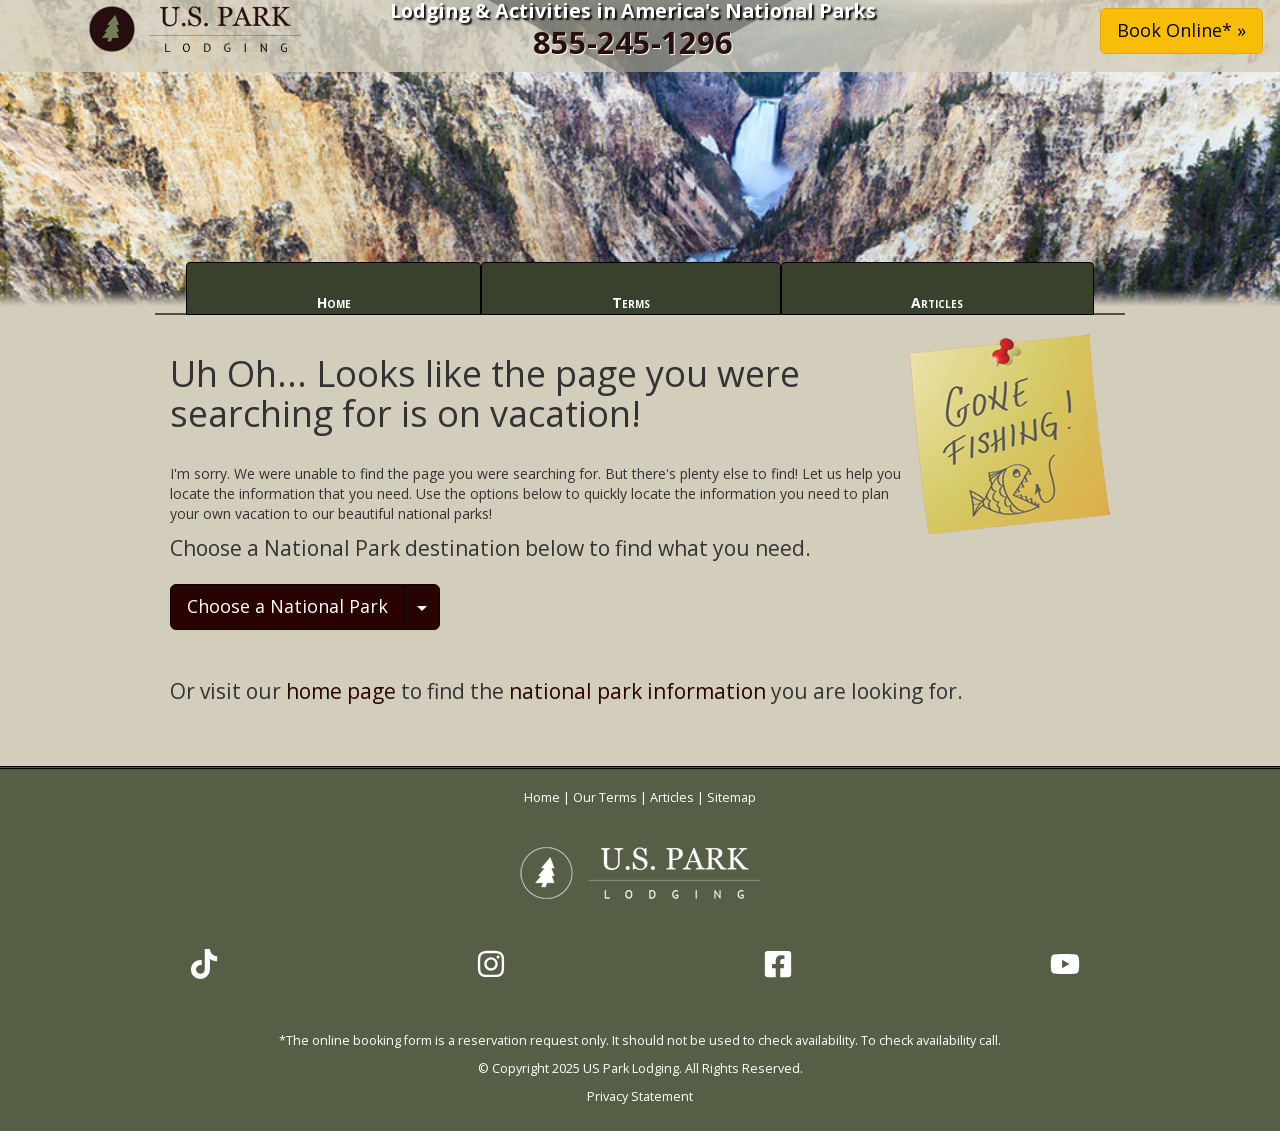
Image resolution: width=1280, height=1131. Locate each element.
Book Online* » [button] (1181, 30)
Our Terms (605, 797)
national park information (637, 691)
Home (334, 302)
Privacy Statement (640, 1096)
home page (341, 691)
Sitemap (731, 797)
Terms (631, 302)
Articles (937, 302)
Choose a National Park (287, 606)
